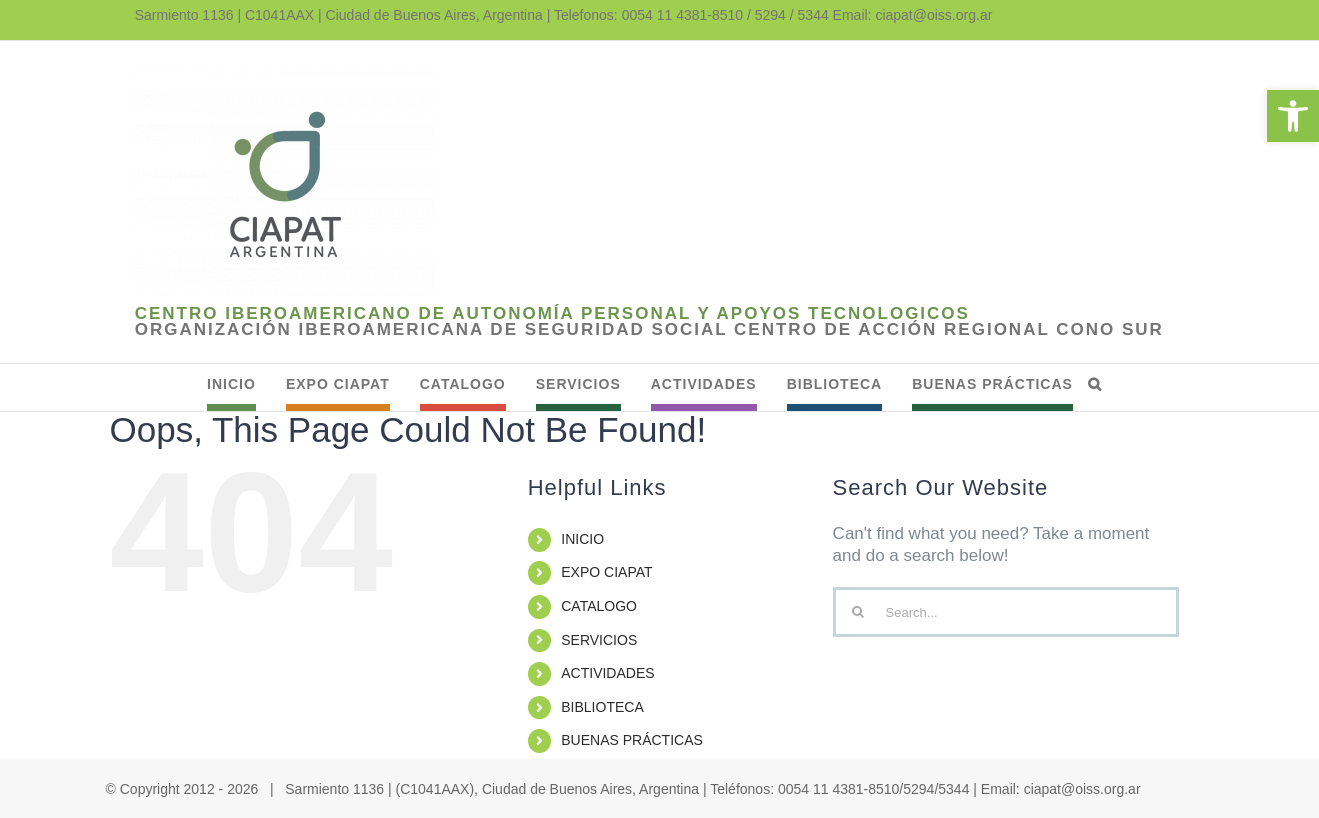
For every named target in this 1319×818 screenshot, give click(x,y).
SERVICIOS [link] (599, 640)
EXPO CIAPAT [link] (606, 572)
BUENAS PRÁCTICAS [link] (632, 740)
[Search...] (1006, 612)
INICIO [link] (582, 539)
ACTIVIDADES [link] (607, 673)
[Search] (858, 612)
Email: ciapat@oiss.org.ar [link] (913, 15)
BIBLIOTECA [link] (602, 707)
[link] (1293, 116)
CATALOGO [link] (599, 606)
